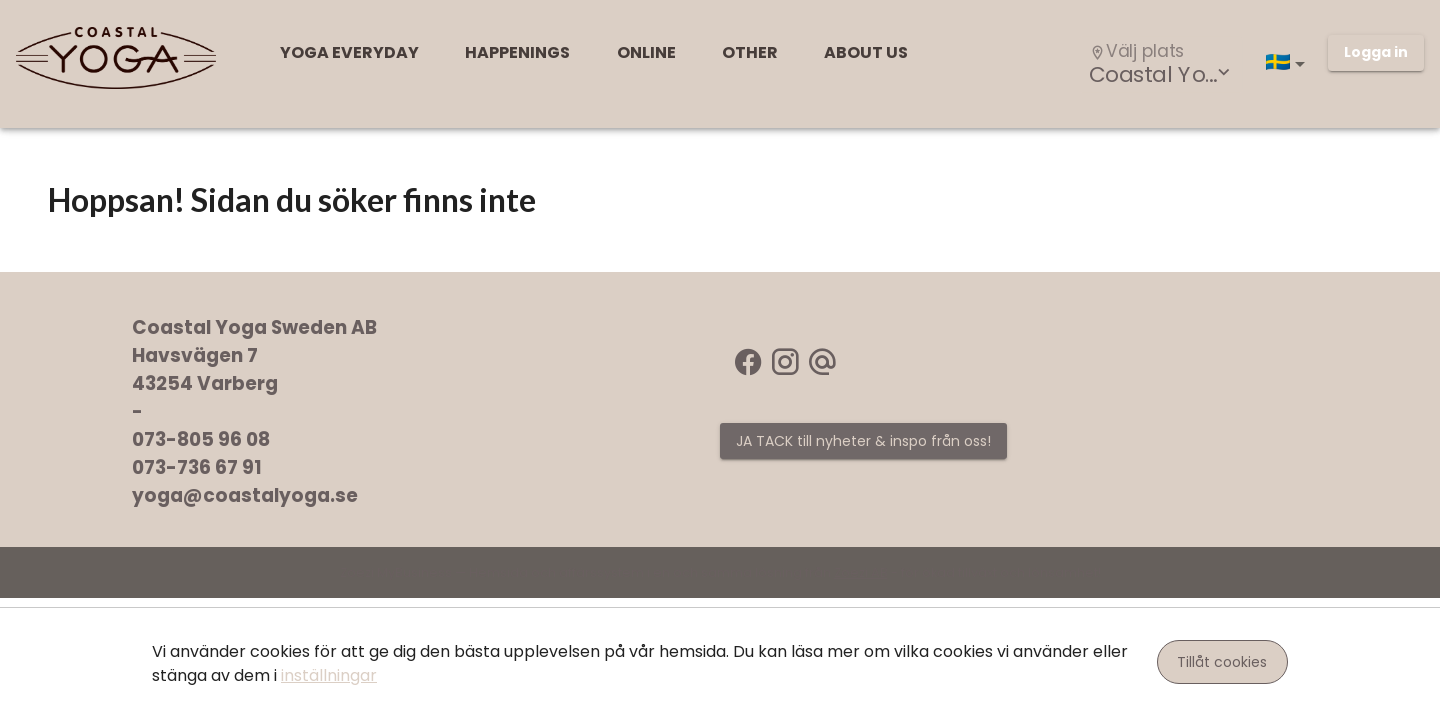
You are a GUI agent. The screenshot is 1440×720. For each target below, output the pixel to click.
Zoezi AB (861, 572)
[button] (1289, 64)
